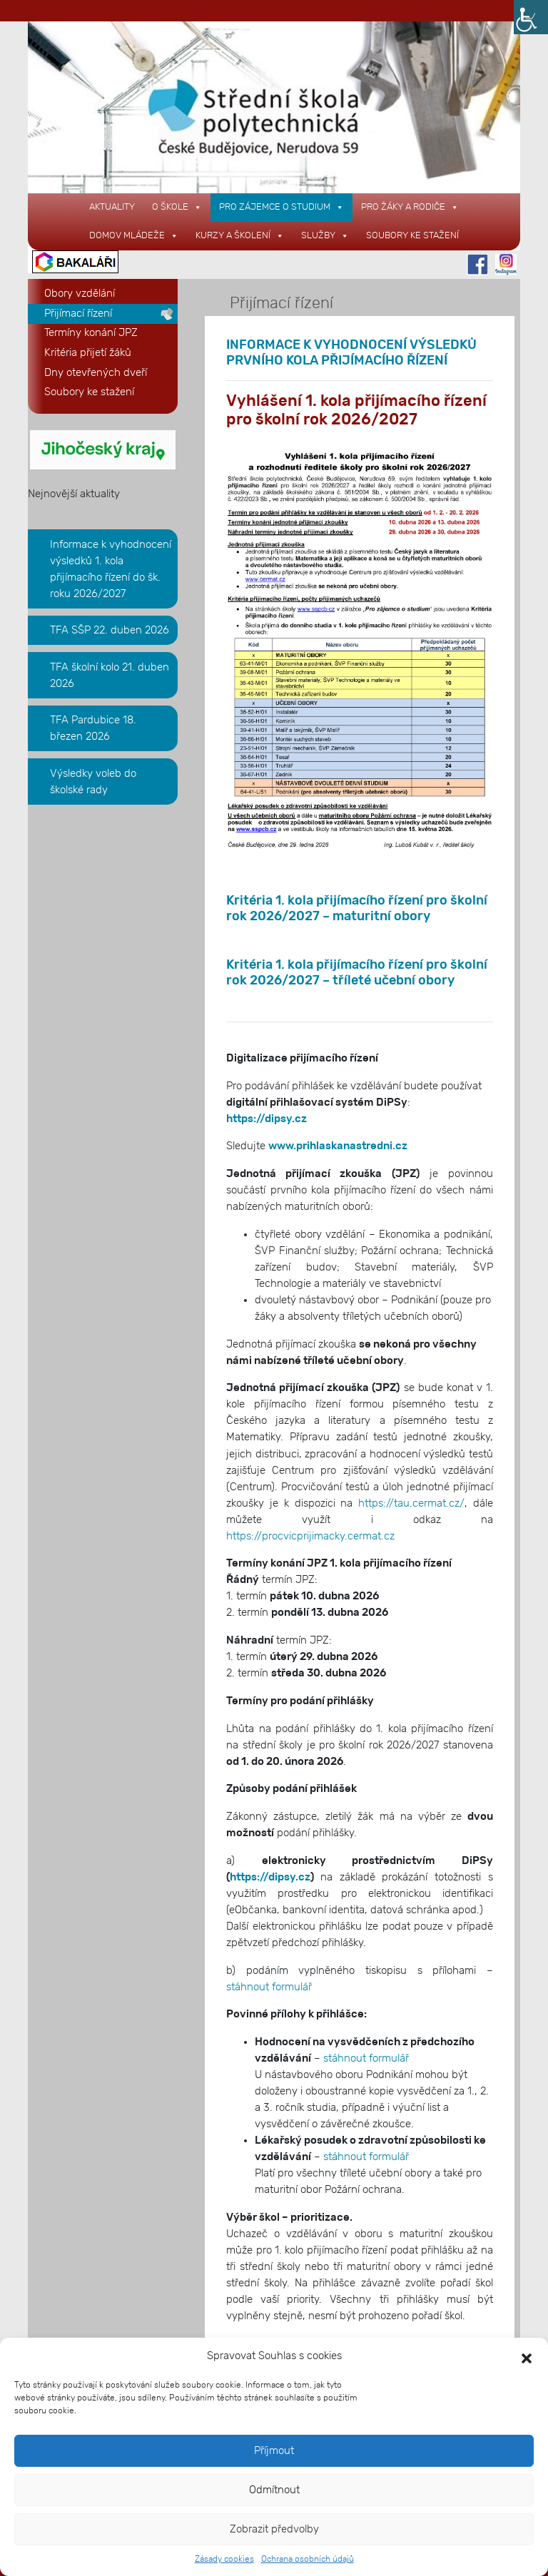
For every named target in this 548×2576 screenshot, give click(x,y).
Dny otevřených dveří (95, 372)
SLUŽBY (325, 235)
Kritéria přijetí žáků (87, 352)
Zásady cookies (224, 2559)
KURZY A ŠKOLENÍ (240, 235)
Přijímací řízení (78, 313)
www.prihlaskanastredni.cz (337, 1146)
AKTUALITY (112, 207)
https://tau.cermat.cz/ (411, 1503)
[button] (526, 2356)
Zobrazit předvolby (274, 2529)
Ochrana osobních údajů (307, 2559)
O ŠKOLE (177, 207)
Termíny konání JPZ (91, 332)
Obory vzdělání (79, 293)
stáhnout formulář (269, 1987)
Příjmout (274, 2450)
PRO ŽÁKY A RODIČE (410, 207)
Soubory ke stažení (412, 235)
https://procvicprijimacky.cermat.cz (310, 1536)
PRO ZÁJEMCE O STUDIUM (281, 207)
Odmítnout (274, 2490)
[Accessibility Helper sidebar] (531, 17)
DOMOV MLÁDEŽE (133, 235)
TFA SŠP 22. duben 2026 (109, 630)
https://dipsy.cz (266, 1119)
